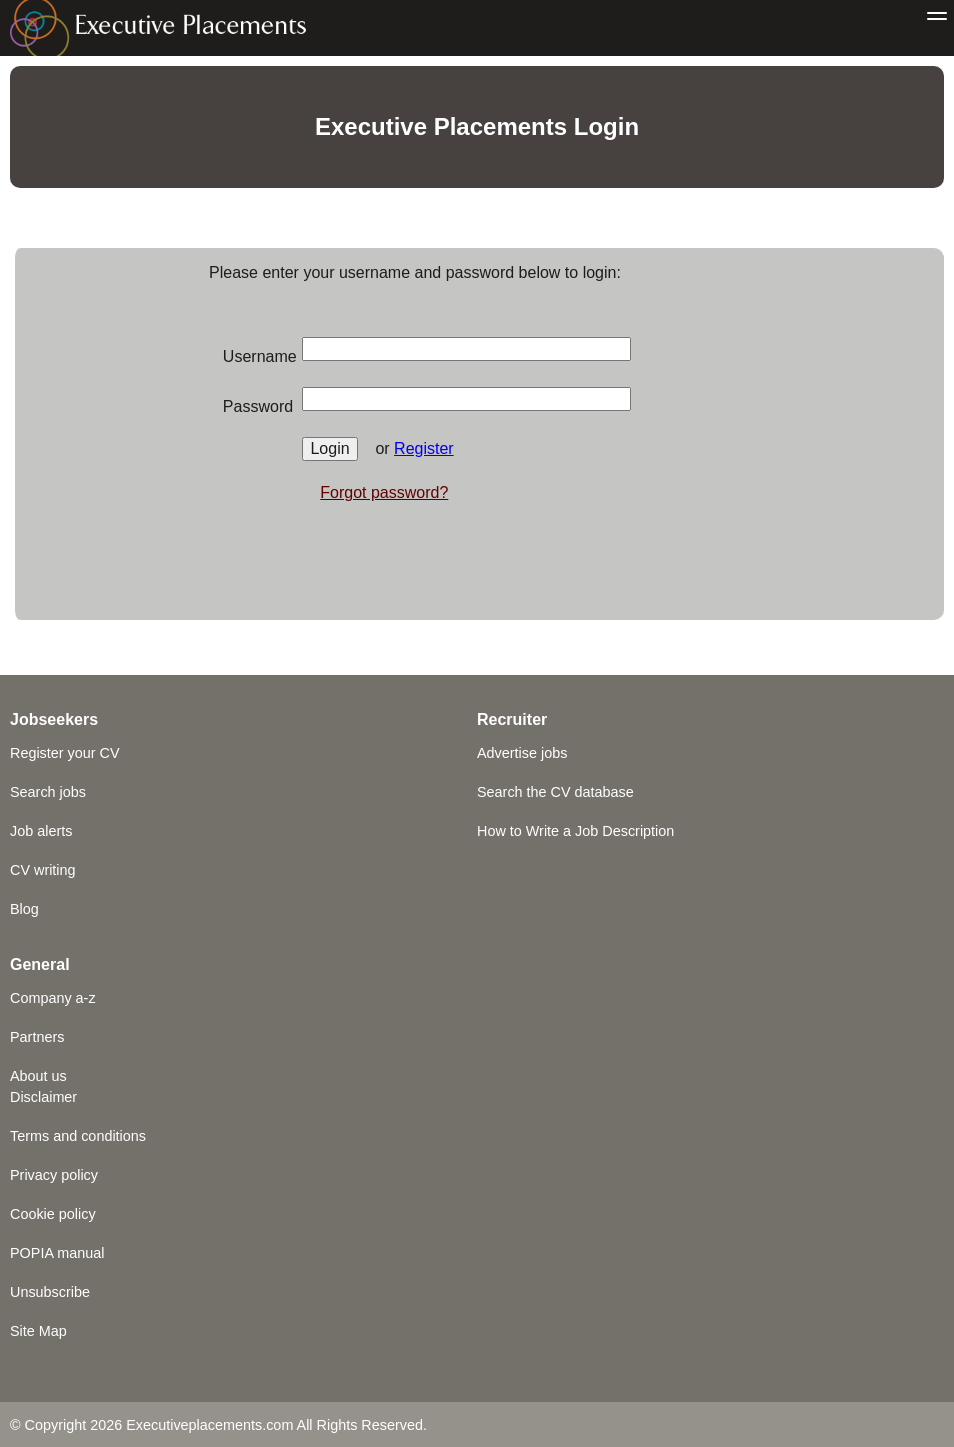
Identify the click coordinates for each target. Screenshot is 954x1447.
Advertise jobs (522, 753)
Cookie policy (53, 1214)
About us (38, 1076)
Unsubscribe (50, 1292)
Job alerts (41, 831)
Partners (37, 1037)
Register (424, 448)
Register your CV (65, 753)
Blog (24, 909)
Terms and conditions (78, 1136)
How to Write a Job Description (575, 831)
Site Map (38, 1331)
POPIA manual (57, 1253)
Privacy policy (54, 1175)
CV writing (43, 870)
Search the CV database (555, 792)
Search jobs (48, 792)
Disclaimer (43, 1097)
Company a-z (53, 998)
